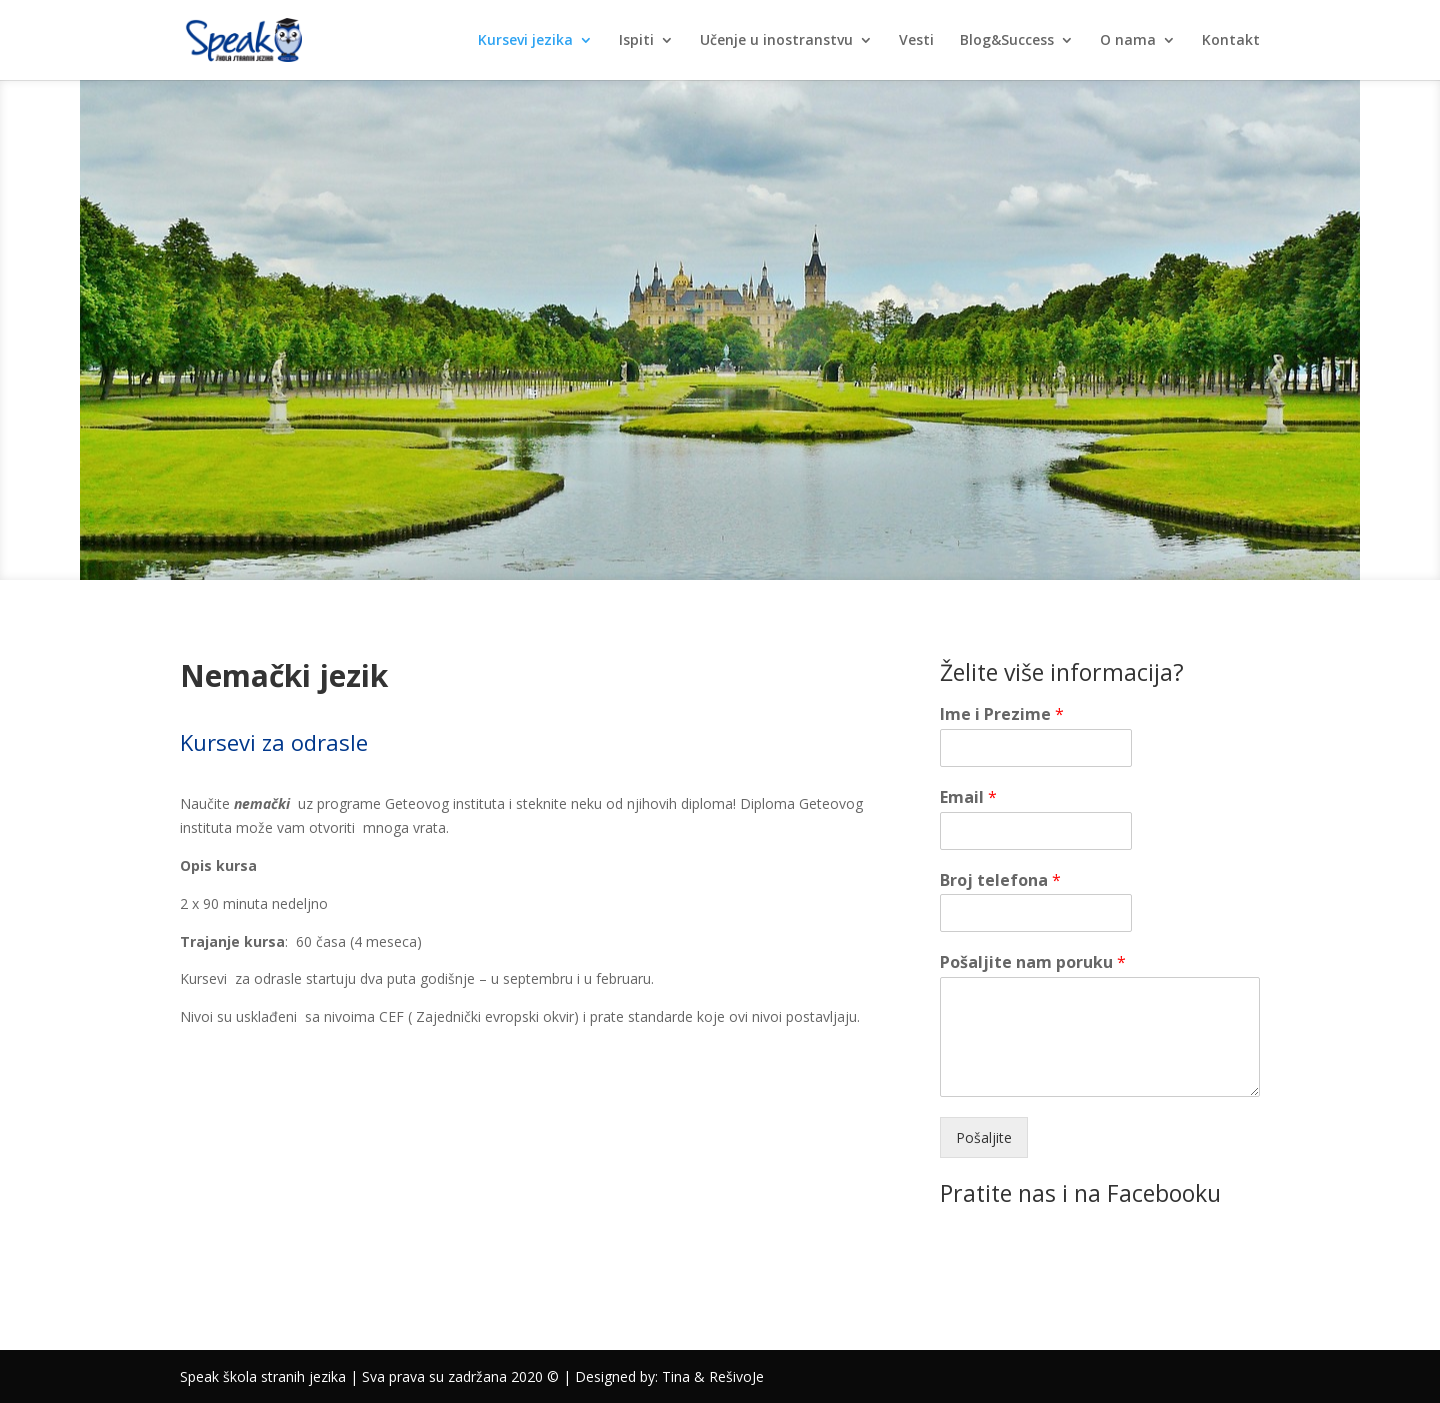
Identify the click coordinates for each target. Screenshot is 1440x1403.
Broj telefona (1000, 880)
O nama (1128, 41)
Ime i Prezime (1002, 714)
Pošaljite (984, 1137)
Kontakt (1231, 41)
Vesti (916, 41)
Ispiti (636, 41)
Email (968, 797)
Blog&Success (1007, 41)
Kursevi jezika (525, 41)
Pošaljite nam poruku (1033, 962)
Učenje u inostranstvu (776, 41)
